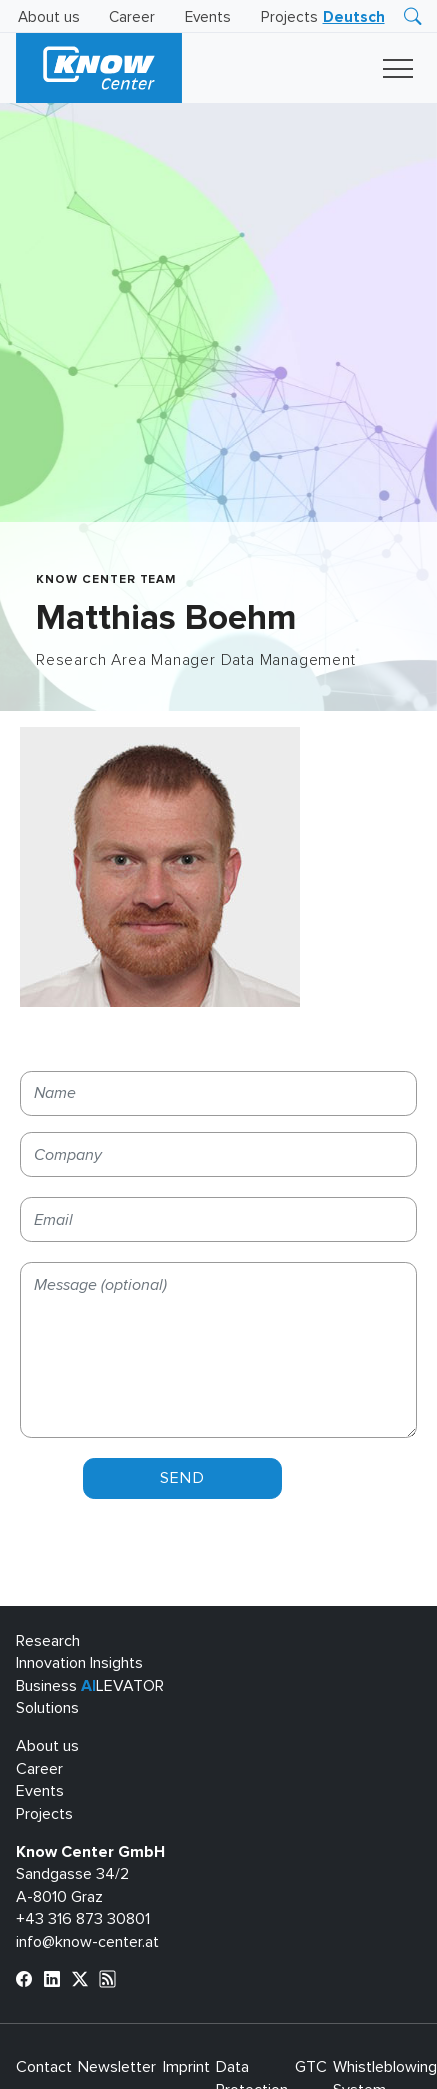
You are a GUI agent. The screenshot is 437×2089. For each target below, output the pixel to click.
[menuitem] (354, 17)
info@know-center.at (87, 1942)
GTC (311, 2067)
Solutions (47, 1708)
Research (48, 1641)
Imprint (186, 2067)
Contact (44, 2067)
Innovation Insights (79, 1663)
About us (49, 17)
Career (132, 17)
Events (208, 17)
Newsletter (117, 2067)
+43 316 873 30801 (83, 1919)
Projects (289, 17)
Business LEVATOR (90, 1686)
